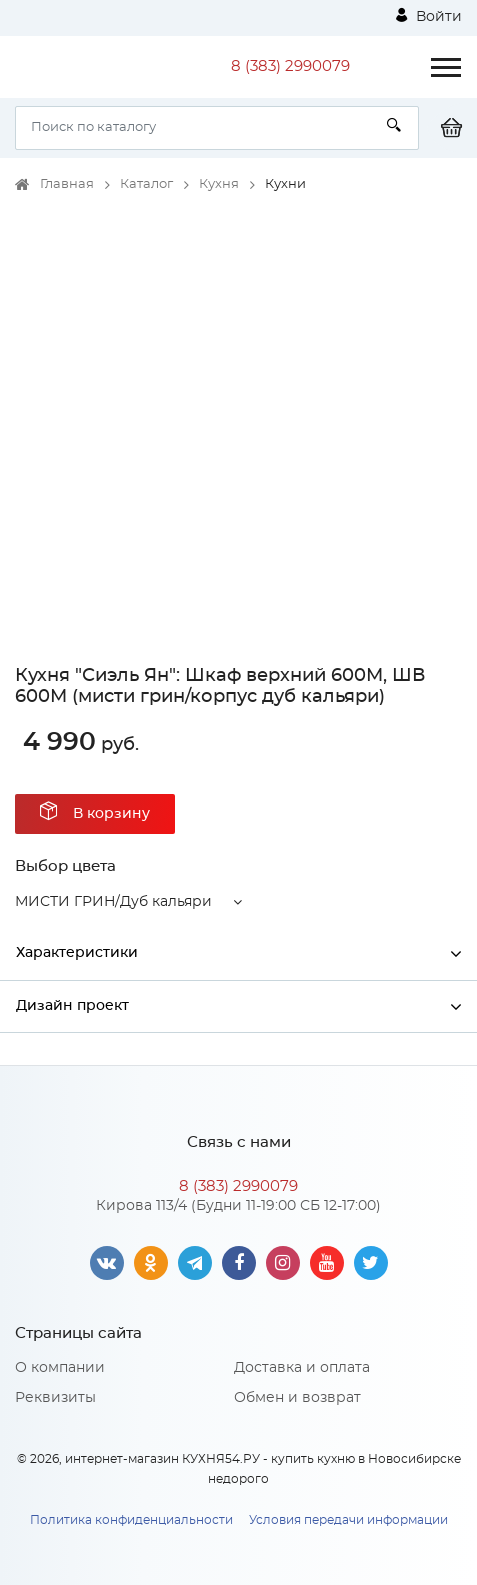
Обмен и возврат (297, 1398)
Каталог (146, 184)
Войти (429, 16)
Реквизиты (55, 1398)
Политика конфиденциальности (131, 1520)
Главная (67, 184)
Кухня (219, 184)
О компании (60, 1368)
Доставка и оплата (302, 1368)
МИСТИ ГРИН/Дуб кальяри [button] (113, 902)
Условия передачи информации (348, 1520)
